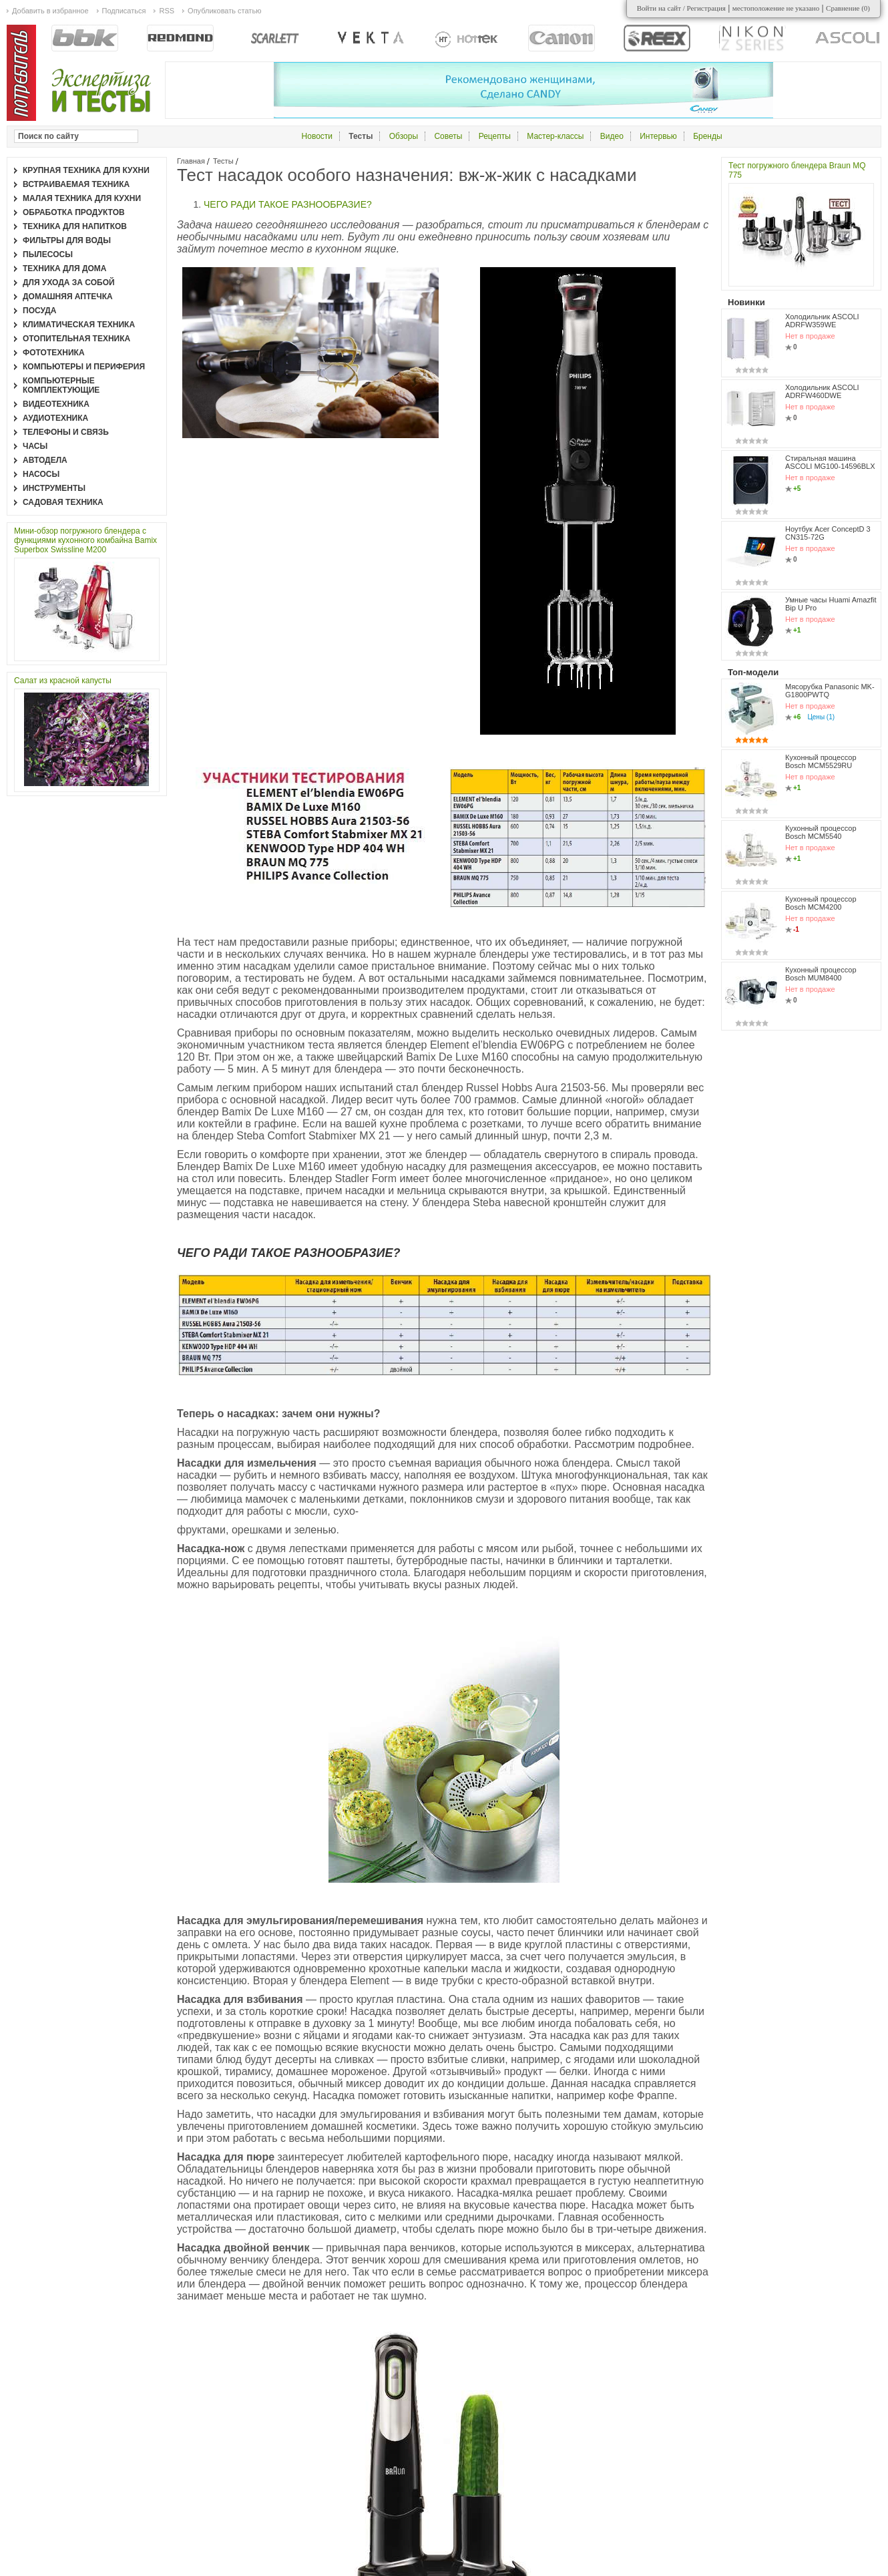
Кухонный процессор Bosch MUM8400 (821, 974)
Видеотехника (56, 404)
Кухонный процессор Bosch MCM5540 (821, 832)
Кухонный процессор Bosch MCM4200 (821, 903)
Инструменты (54, 488)
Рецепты (495, 136)
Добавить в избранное (50, 11)
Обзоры (403, 136)
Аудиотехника (55, 418)
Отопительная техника (76, 338)
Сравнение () (848, 8)
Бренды (707, 136)
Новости (317, 136)
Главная (191, 161)
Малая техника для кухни (82, 198)
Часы (35, 446)
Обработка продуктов (74, 212)
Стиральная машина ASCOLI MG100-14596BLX (830, 462)
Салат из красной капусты (63, 680)
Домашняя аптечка (68, 296)
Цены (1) (821, 717)
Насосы (41, 474)
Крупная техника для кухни (86, 170)
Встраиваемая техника (76, 184)
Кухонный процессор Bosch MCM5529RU (821, 761)
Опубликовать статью (224, 11)
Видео (612, 136)
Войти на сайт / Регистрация (681, 8)
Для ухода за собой (69, 282)
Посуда (40, 310)
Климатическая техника (79, 324)
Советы (448, 136)
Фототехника (54, 352)
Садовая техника (63, 502)
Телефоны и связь (66, 432)
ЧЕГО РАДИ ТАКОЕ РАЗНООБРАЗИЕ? (288, 204)
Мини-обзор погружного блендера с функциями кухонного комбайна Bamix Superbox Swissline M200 (85, 540)
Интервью (658, 136)
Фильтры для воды (67, 240)
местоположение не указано (776, 8)
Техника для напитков (75, 226)
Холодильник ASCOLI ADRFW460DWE (822, 391)
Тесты (223, 161)
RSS (166, 11)
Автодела (45, 460)
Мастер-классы (555, 136)
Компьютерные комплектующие (61, 385)
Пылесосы (48, 254)
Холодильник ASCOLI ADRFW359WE (822, 321)
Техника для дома (64, 268)
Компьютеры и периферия (84, 366)
